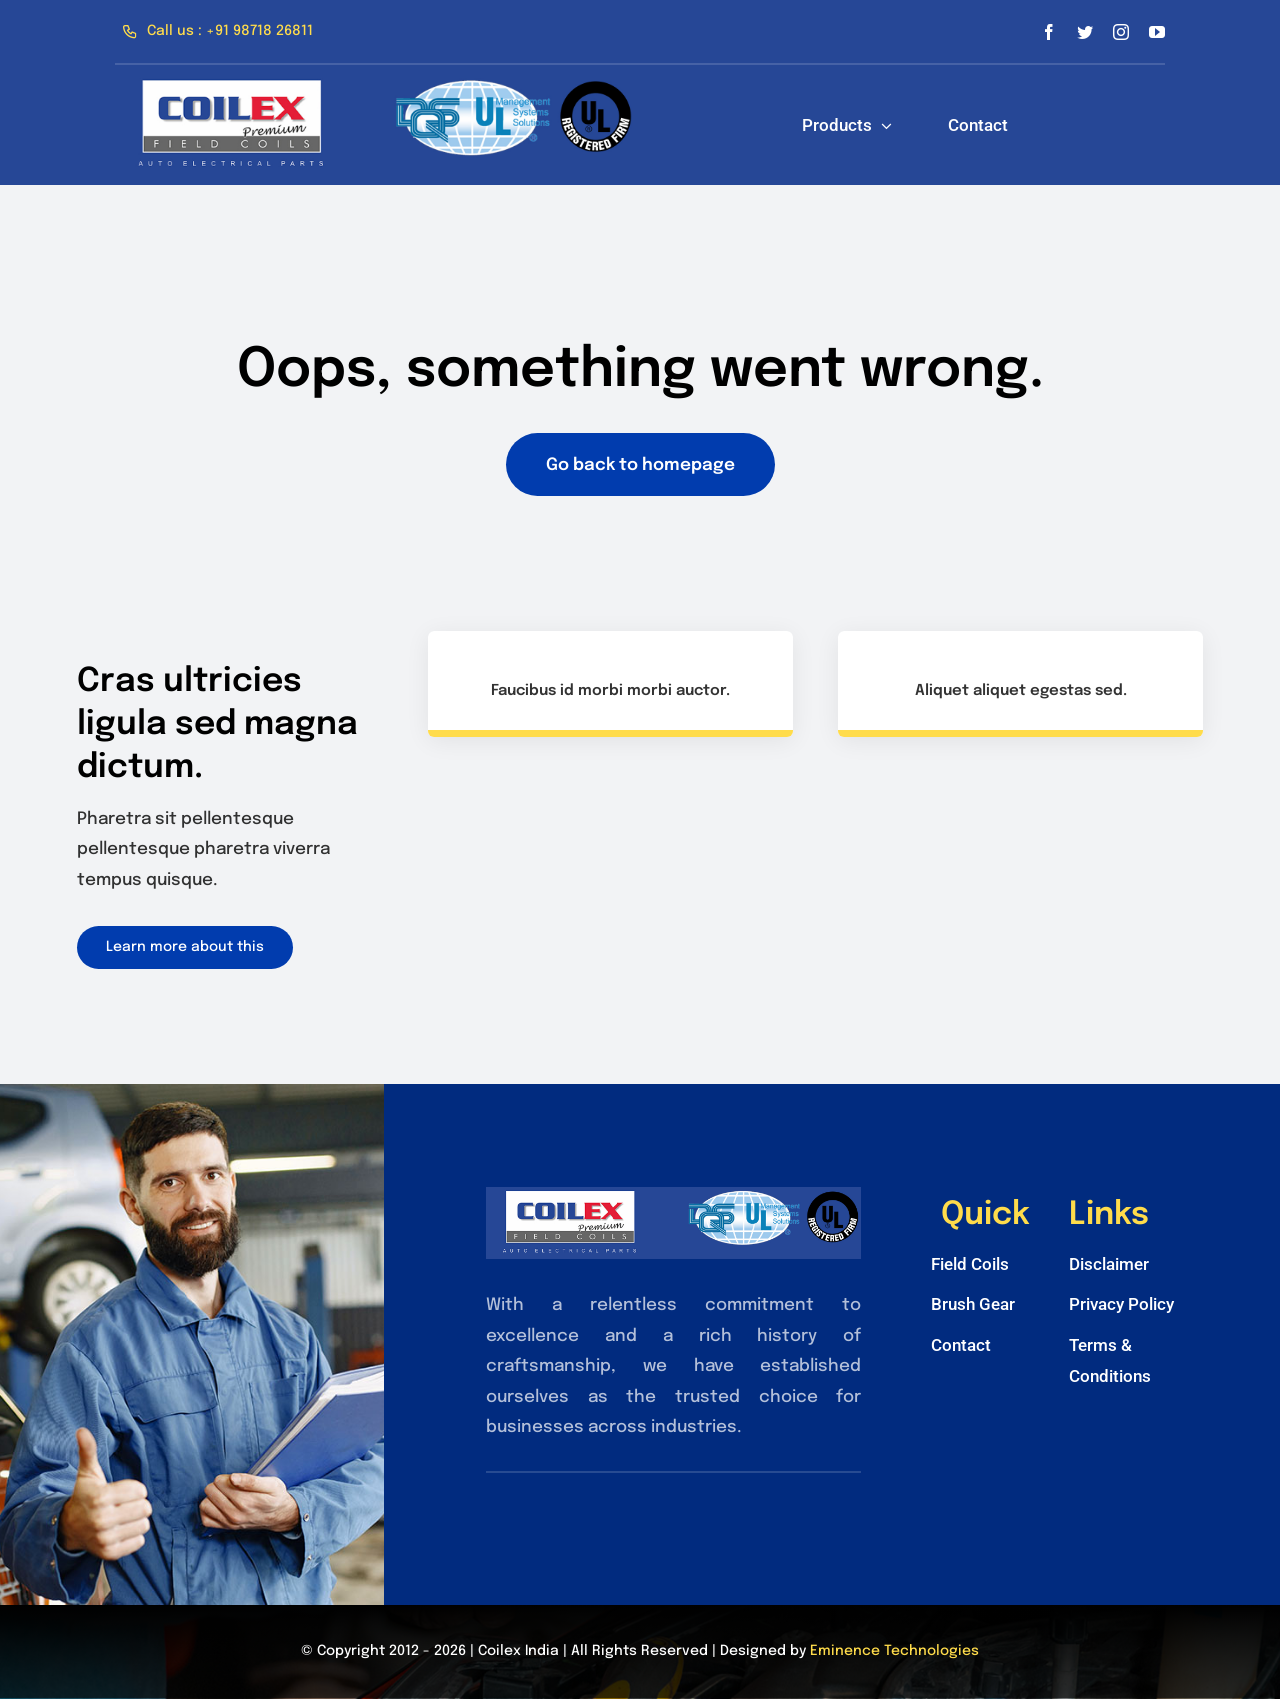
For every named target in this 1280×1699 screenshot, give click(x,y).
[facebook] (1049, 32)
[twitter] (1085, 32)
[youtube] (1157, 32)
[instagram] (1121, 32)
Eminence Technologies (894, 1651)
